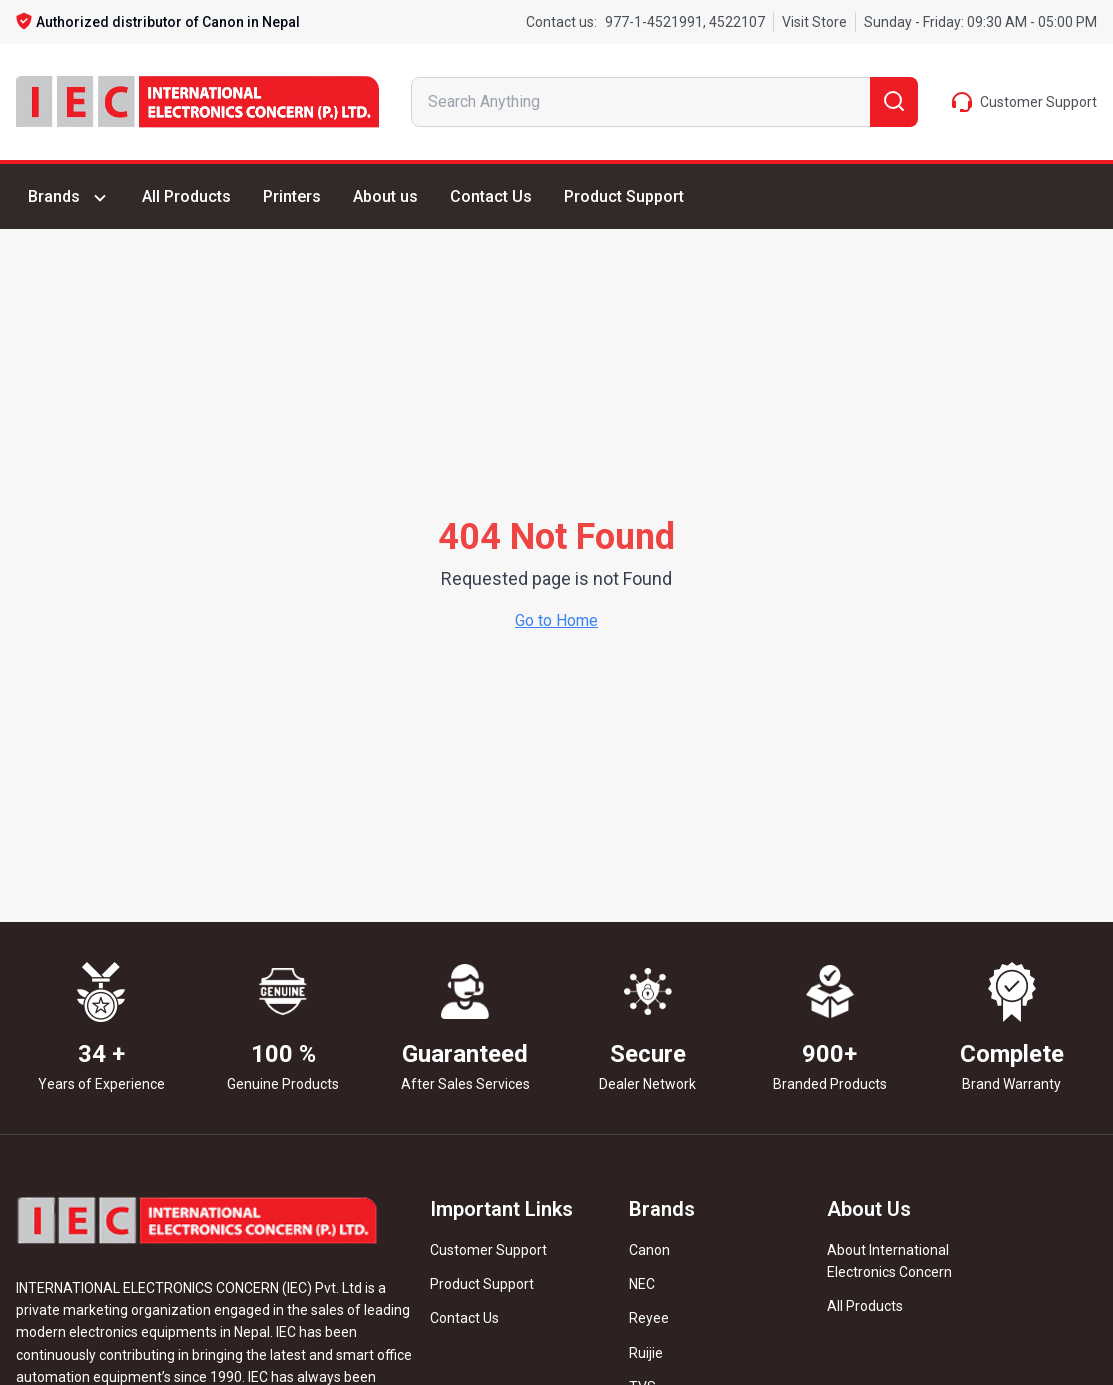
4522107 (735, 22)
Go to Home (556, 620)
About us (385, 196)
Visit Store (814, 22)
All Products (186, 196)
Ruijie (646, 1353)
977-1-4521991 (654, 22)
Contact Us (491, 196)
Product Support (624, 196)
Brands (69, 197)
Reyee (649, 1318)
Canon (649, 1250)
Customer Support (488, 1250)
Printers (292, 196)
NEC (642, 1284)
